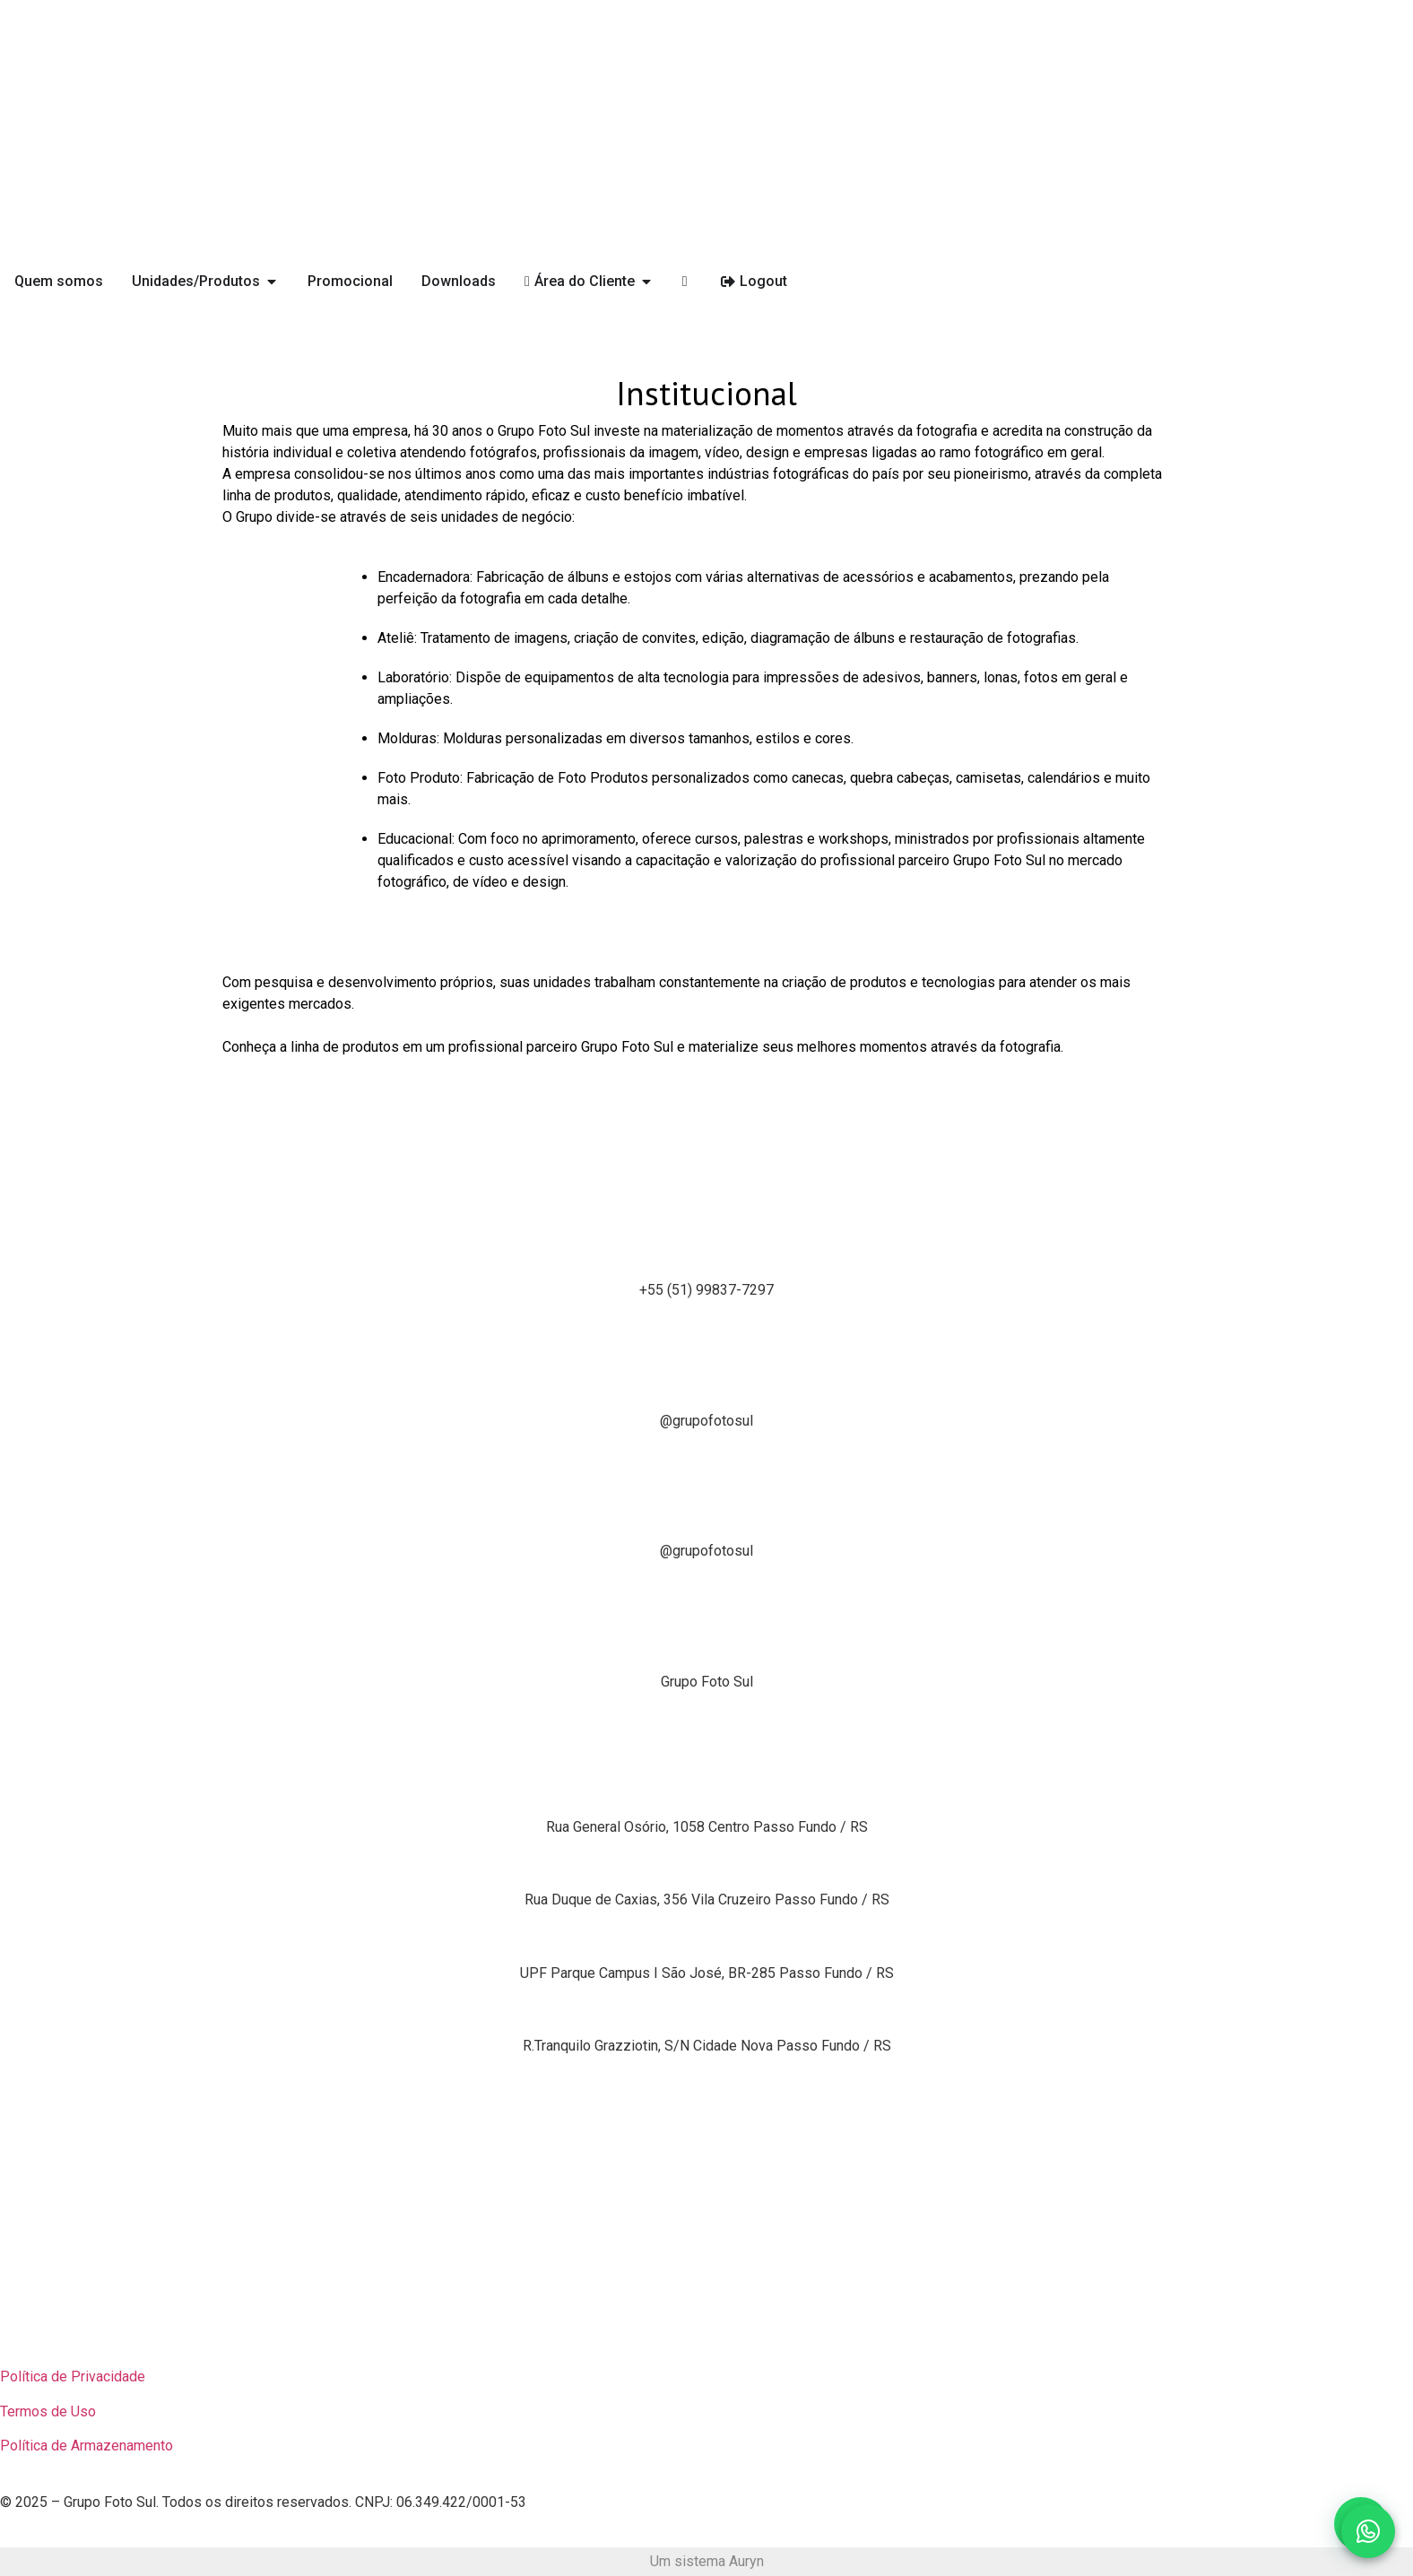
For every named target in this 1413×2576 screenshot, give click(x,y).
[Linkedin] (706, 1584)
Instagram (706, 1380)
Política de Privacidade (72, 2376)
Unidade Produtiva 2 (706, 1860)
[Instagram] (706, 1323)
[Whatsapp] (706, 1193)
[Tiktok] (706, 1454)
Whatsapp (706, 1250)
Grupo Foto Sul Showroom (706, 1932)
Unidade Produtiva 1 (706, 1786)
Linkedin (707, 1641)
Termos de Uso (48, 2411)
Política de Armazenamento (86, 2445)
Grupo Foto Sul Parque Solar (707, 2006)
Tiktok (706, 1511)
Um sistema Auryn (707, 2561)
